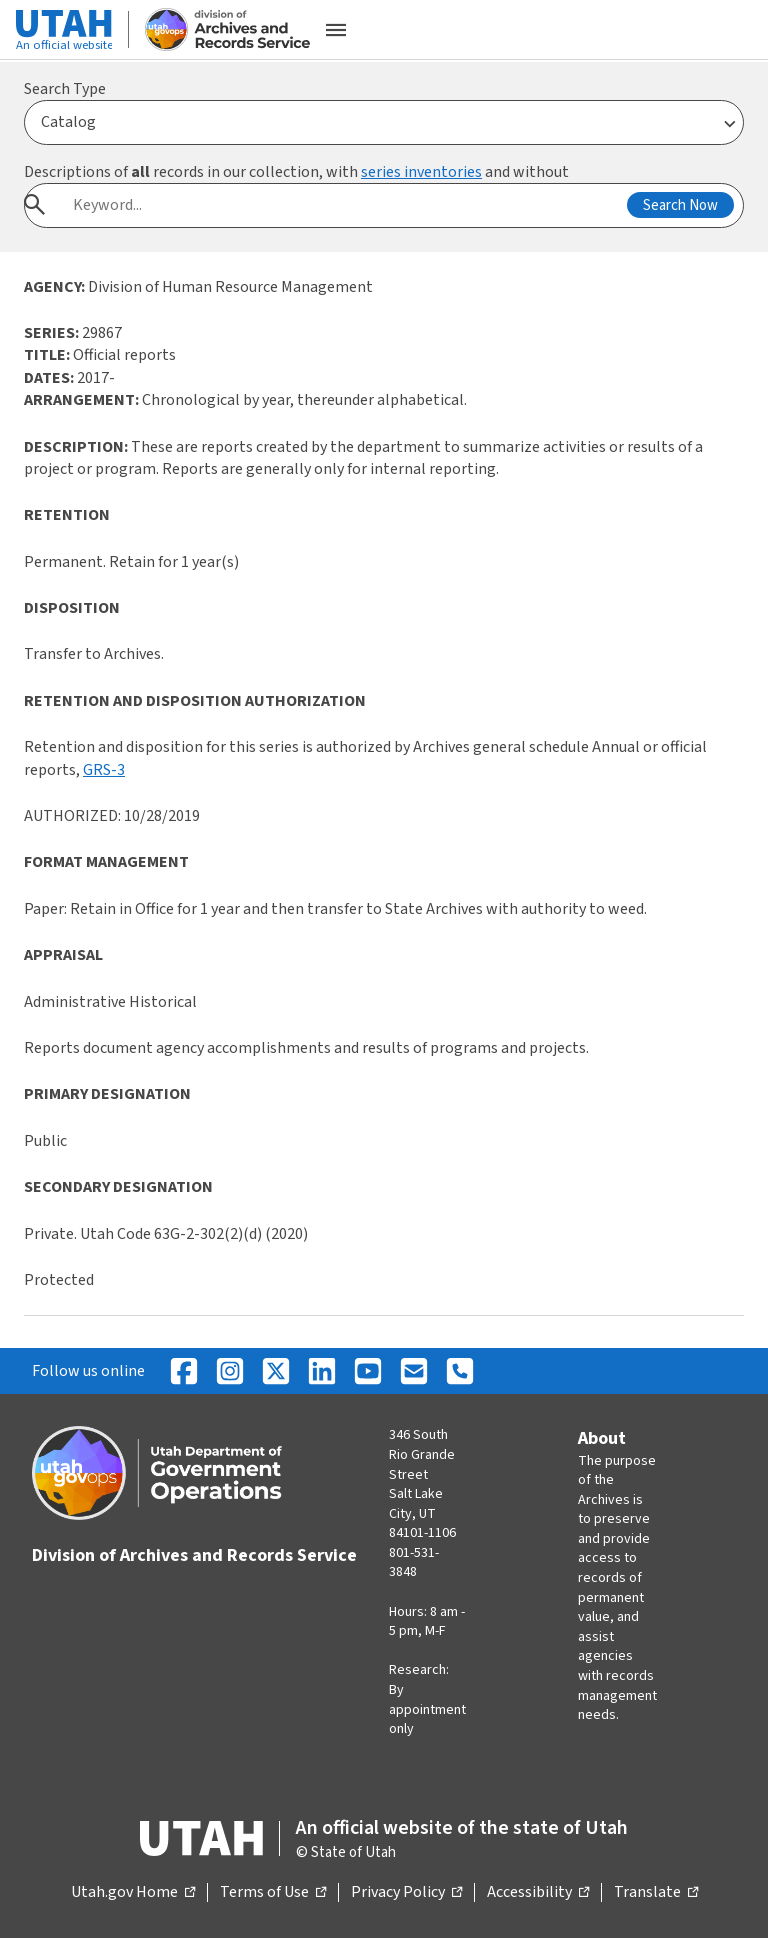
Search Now (680, 205)
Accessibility (538, 1893)
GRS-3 (104, 770)
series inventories (421, 172)
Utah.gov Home (133, 1893)
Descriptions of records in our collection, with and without (296, 172)
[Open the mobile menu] (336, 30)
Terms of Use (273, 1893)
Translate (656, 1893)
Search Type (65, 89)
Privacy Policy (406, 1893)
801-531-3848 (414, 1563)
